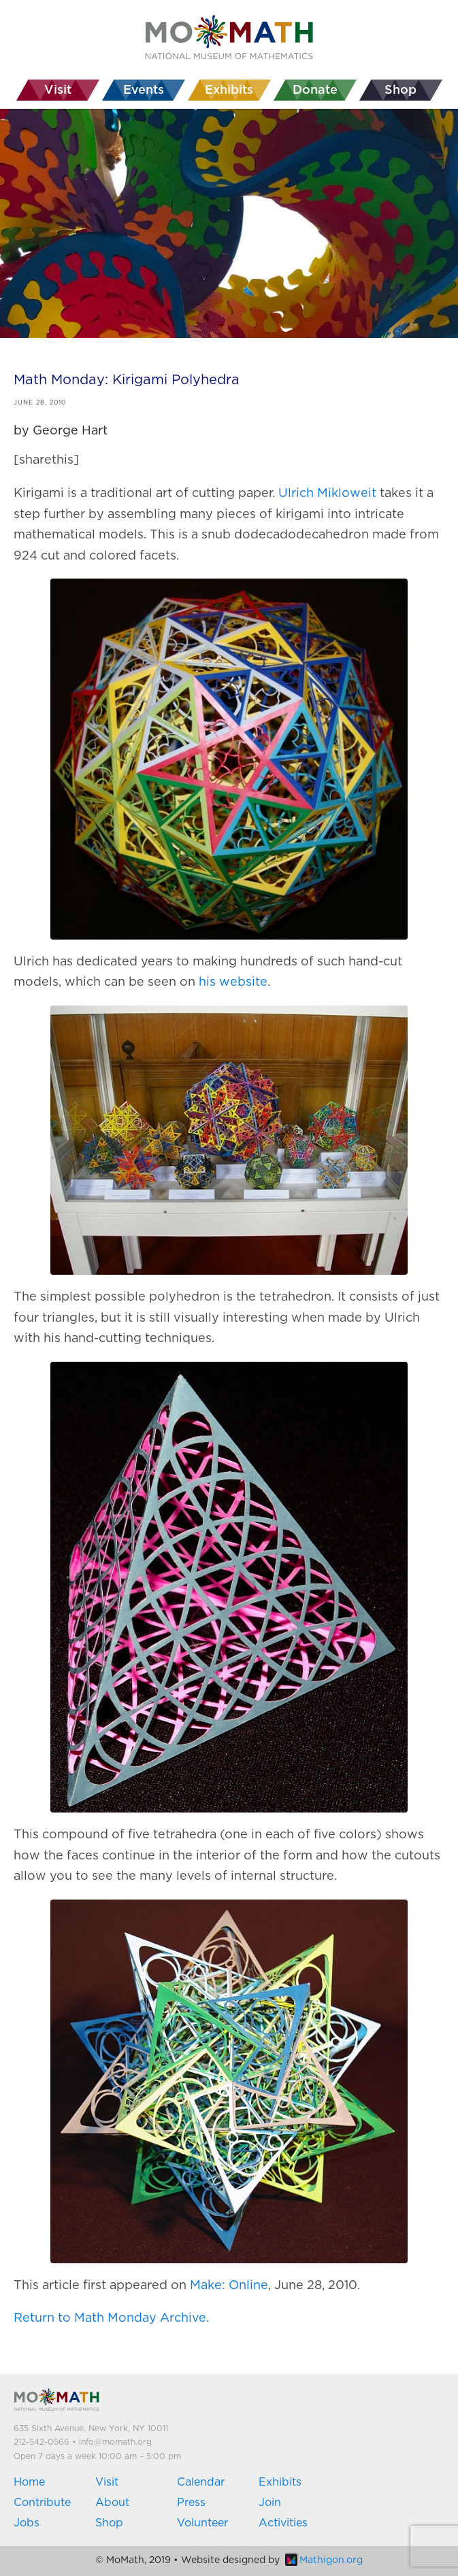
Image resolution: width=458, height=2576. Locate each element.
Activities (283, 2523)
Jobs (26, 2523)
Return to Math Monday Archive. (111, 2318)
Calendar (201, 2482)
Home (29, 2482)
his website (233, 982)
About (112, 2502)
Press (191, 2502)
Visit (106, 2482)
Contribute (42, 2502)
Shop (109, 2523)
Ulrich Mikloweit (327, 493)
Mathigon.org (324, 2560)
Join (270, 2502)
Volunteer (202, 2523)
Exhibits (280, 2482)
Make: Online (229, 2286)
